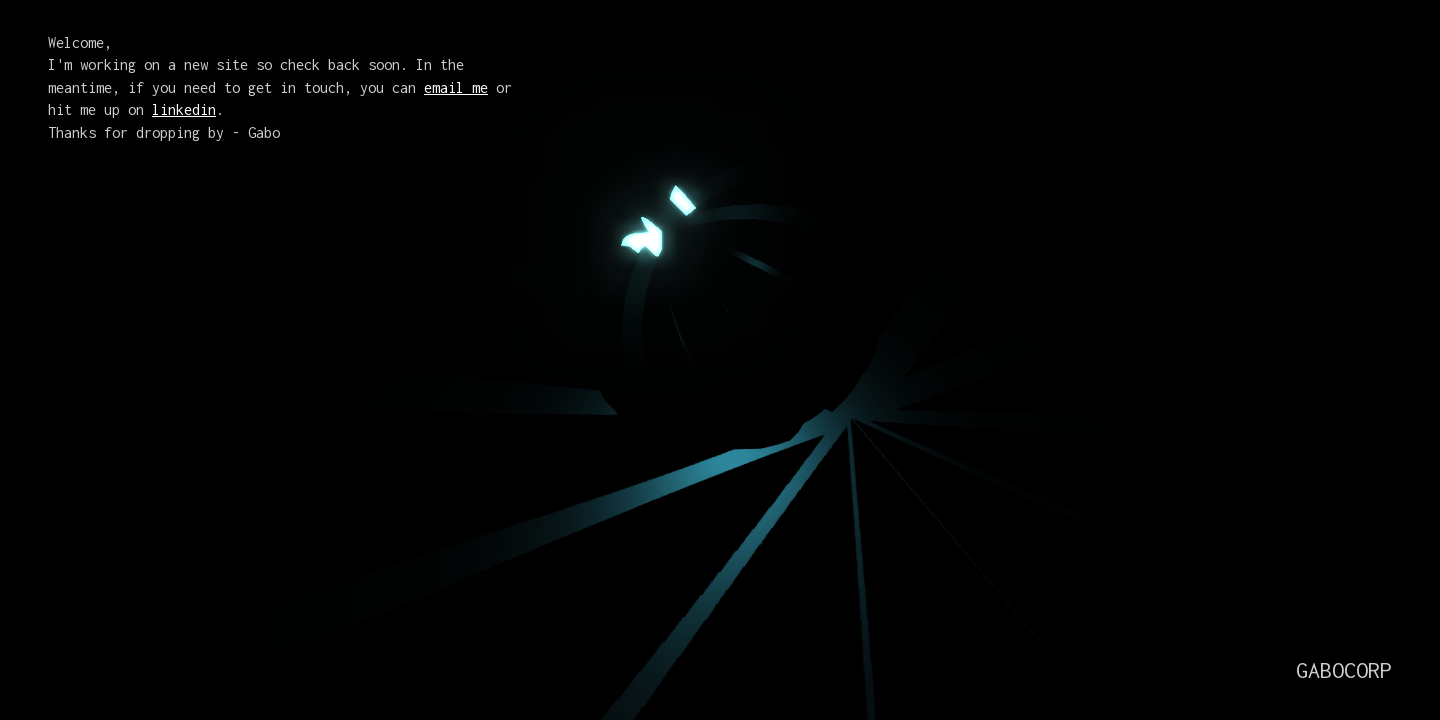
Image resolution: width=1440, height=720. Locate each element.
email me (456, 87)
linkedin (184, 109)
